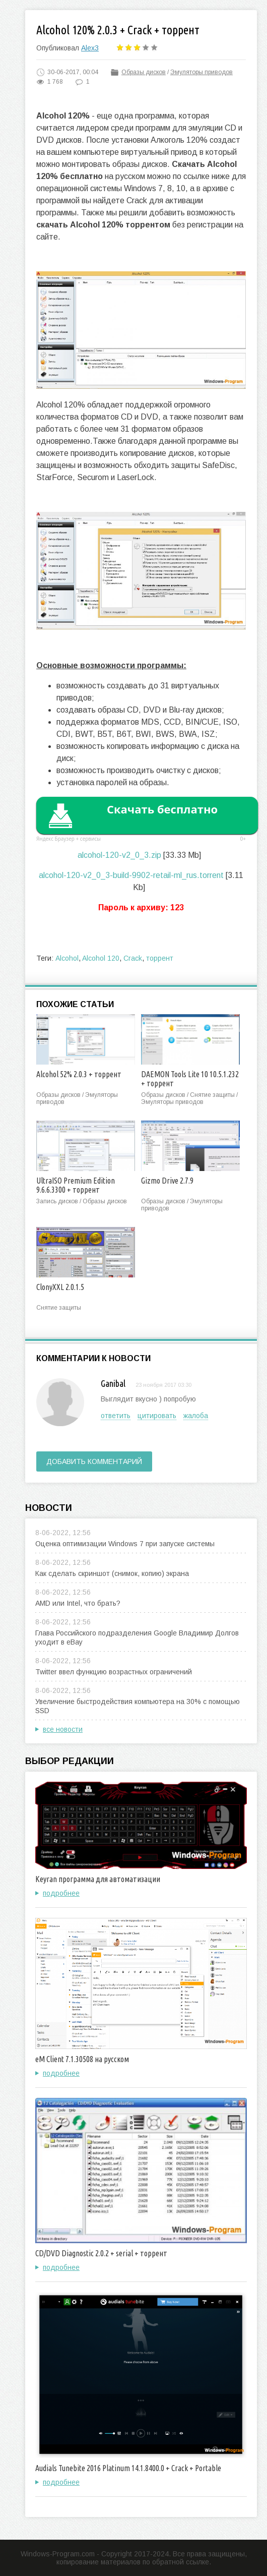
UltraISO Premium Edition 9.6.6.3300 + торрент (75, 1185)
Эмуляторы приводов (201, 72)
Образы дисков (143, 72)
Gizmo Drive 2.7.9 (167, 1180)
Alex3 (90, 48)
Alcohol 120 (100, 958)
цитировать (157, 1416)
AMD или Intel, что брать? (77, 1603)
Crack (132, 958)
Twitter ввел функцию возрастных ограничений (113, 1672)
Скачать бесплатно (162, 808)
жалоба (195, 1416)
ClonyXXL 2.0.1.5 (60, 1287)
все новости (63, 1729)
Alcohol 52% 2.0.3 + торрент (78, 1074)
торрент (159, 958)
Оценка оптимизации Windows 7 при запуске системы (125, 1544)
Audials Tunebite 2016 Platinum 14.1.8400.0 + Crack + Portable (128, 2468)
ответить (115, 1416)
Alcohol (67, 958)
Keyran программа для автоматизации (97, 1879)
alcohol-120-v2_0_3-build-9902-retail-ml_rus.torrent (131, 875)
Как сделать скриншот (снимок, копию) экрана (112, 1573)
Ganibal (113, 1383)
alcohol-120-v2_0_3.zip (119, 855)
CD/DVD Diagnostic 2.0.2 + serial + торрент (101, 2253)
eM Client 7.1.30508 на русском (82, 2059)
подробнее (61, 1893)
